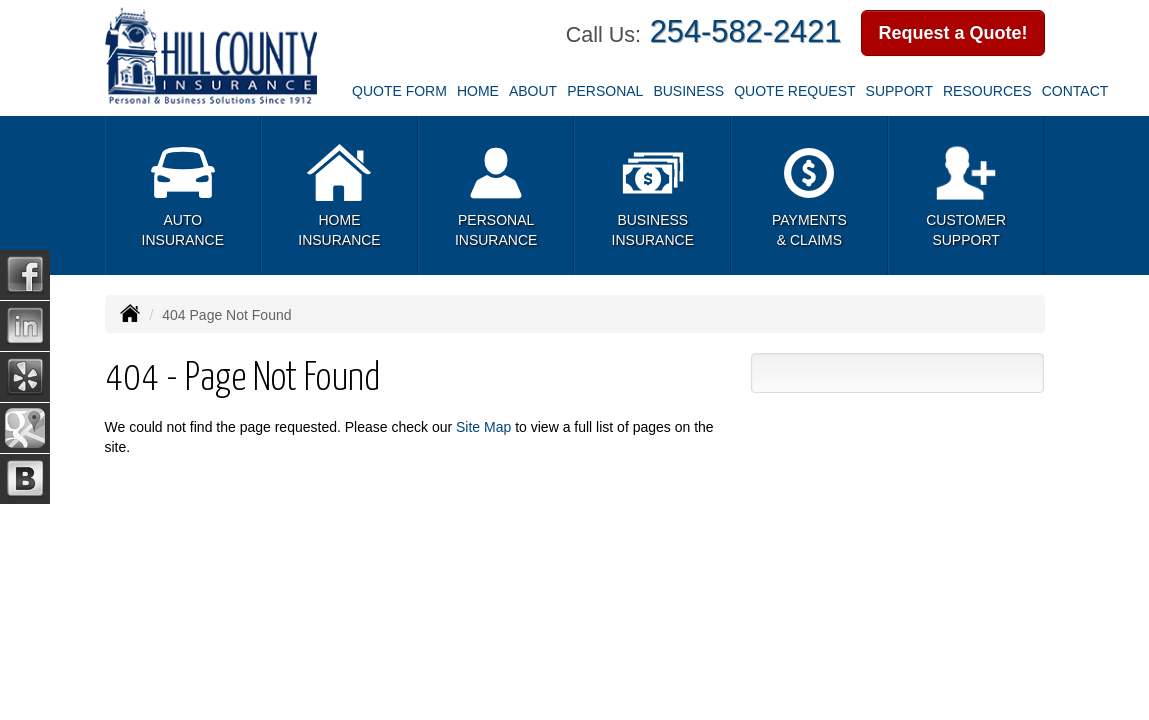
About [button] (533, 91)
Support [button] (899, 91)
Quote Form (399, 91)
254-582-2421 (746, 31)
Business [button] (688, 91)
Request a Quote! (952, 33)
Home (478, 91)
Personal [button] (605, 91)
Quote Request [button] (794, 91)
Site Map (483, 427)
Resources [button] (987, 91)
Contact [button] (1075, 91)
